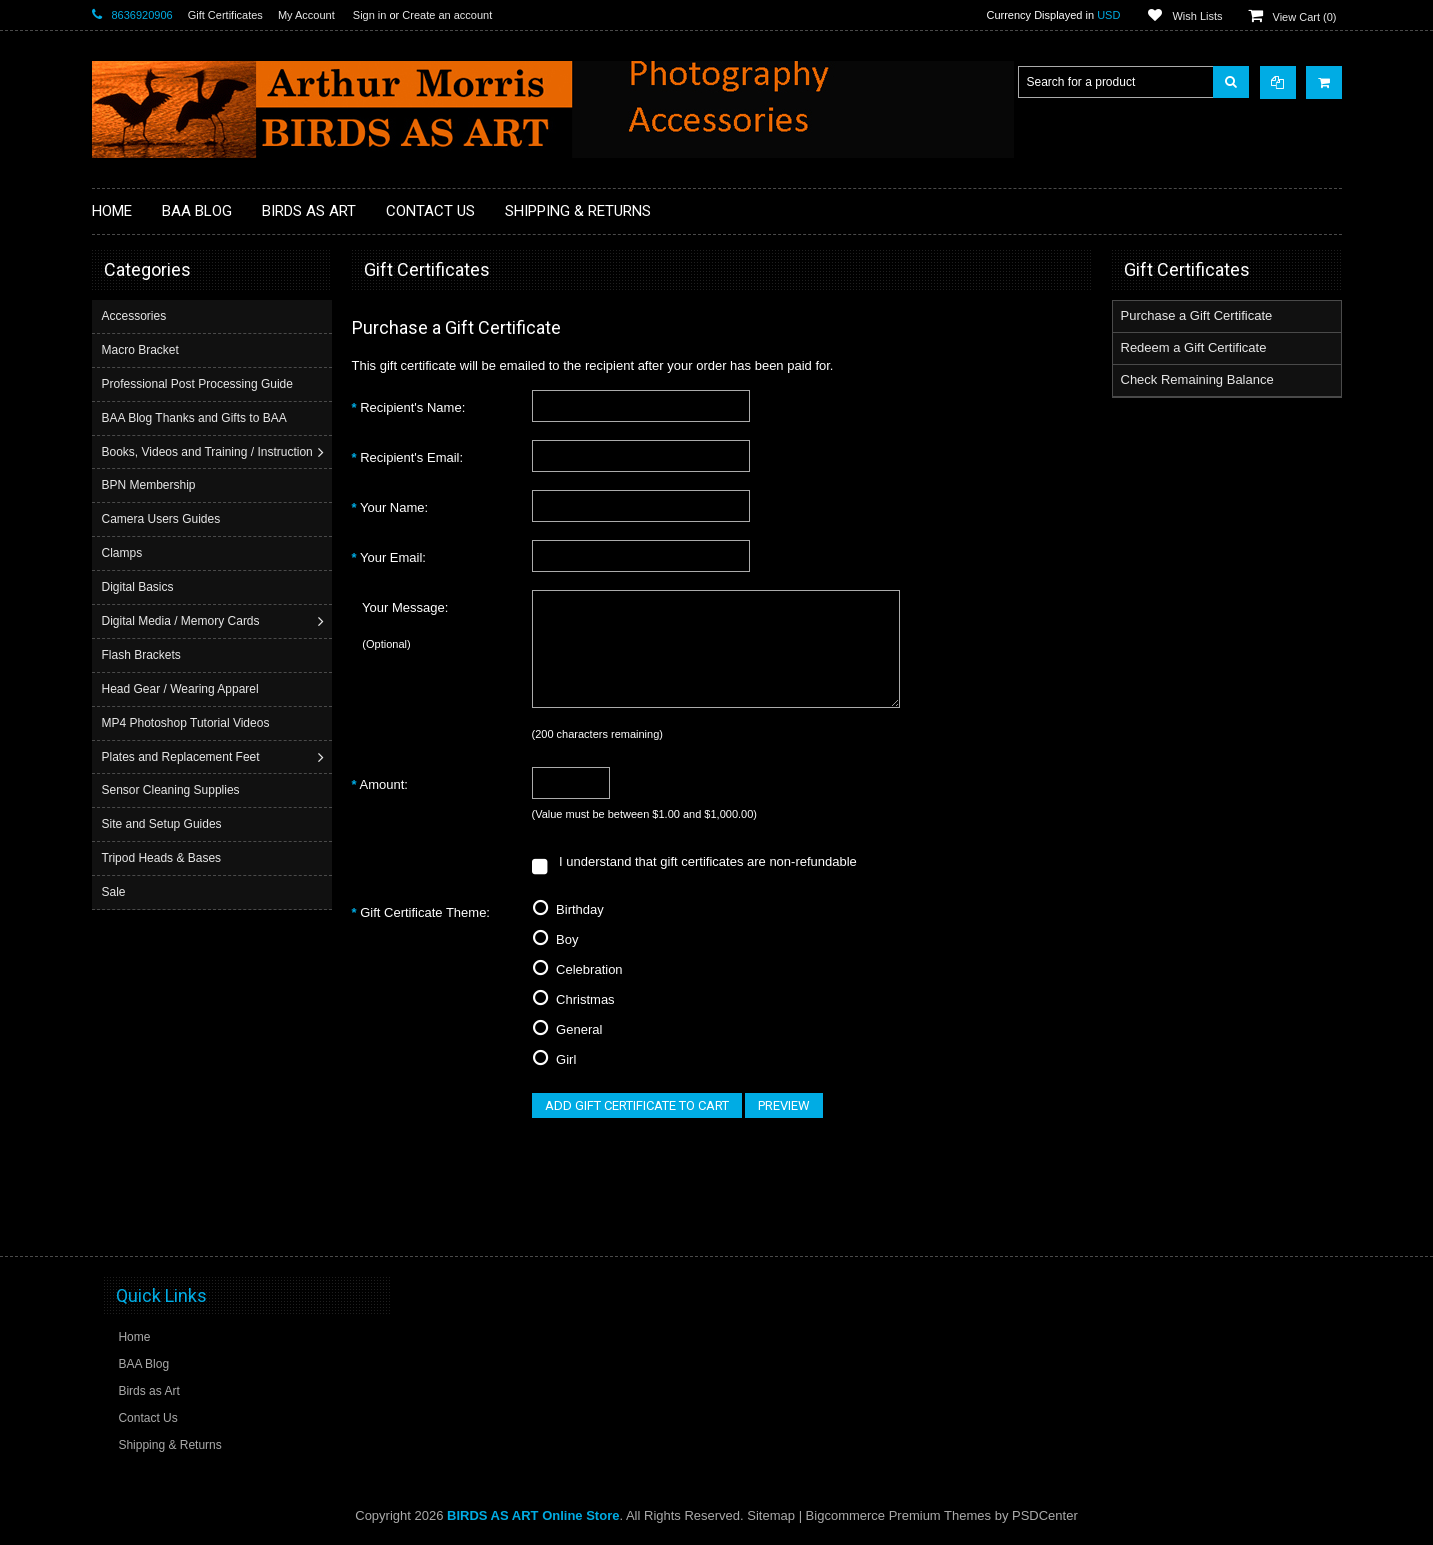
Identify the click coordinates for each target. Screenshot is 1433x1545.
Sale (116, 892)
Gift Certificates (225, 15)
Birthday (568, 909)
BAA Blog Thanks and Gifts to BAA (196, 418)
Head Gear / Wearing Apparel (182, 689)
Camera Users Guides (163, 519)
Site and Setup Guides (164, 824)
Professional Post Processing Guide (199, 384)
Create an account (447, 15)
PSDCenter (1045, 1515)
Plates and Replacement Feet (183, 757)
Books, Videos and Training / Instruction (209, 452)
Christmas (573, 999)
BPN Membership (151, 485)
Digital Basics (140, 587)
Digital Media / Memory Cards (183, 621)
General (567, 1029)
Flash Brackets (143, 655)
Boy (555, 939)
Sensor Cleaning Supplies (173, 790)
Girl (554, 1059)
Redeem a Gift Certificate (1194, 347)
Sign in (370, 15)
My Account (306, 15)
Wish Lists (1197, 16)
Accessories (136, 316)
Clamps (124, 553)
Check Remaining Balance (1197, 379)
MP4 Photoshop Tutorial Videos (188, 723)
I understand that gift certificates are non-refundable (694, 861)
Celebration (577, 969)
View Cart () (1305, 17)
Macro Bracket (142, 350)
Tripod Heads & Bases (164, 858)
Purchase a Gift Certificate (1197, 315)
